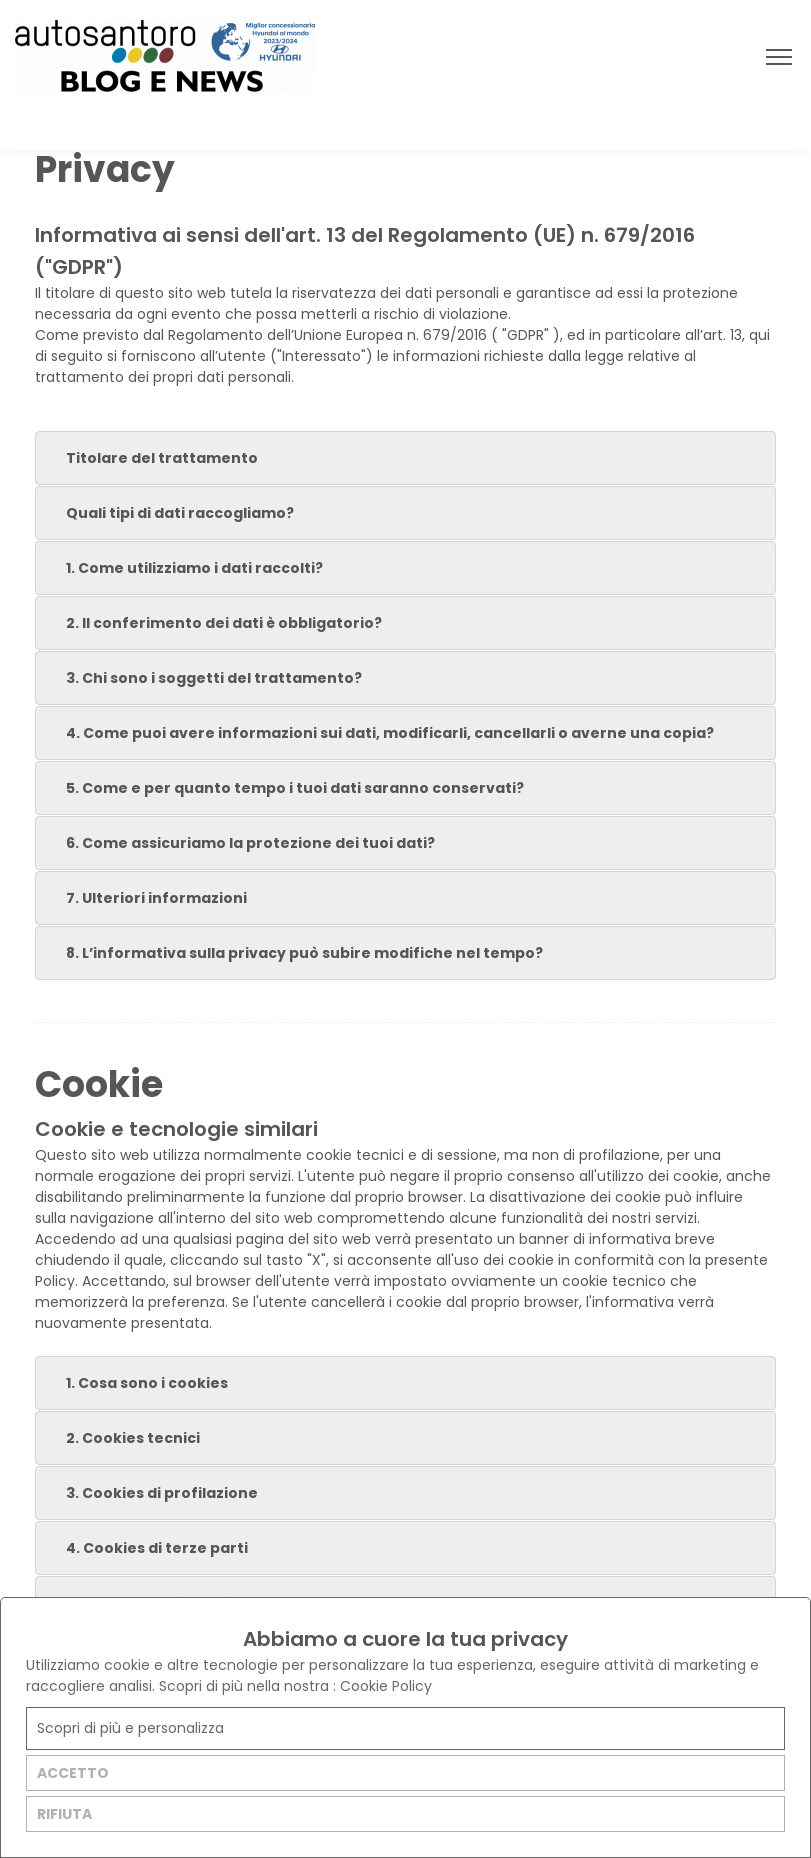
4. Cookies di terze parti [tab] (145, 1548)
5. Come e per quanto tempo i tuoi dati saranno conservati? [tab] (283, 788)
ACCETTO (73, 1773)
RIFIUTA (64, 1814)
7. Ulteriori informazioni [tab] (145, 898)
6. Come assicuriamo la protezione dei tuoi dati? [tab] (239, 843)
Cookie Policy (386, 1686)
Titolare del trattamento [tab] (150, 458)
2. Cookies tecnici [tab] (121, 1438)
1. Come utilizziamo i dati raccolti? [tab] (183, 568)
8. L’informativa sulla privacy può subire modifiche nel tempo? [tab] (293, 953)
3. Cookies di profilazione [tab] (150, 1493)
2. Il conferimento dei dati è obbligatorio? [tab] (212, 623)
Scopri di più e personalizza (130, 1728)
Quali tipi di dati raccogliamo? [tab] (168, 513)
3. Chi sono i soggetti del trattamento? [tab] (202, 678)
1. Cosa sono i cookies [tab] (135, 1383)
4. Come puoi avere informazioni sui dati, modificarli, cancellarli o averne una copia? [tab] (378, 733)
